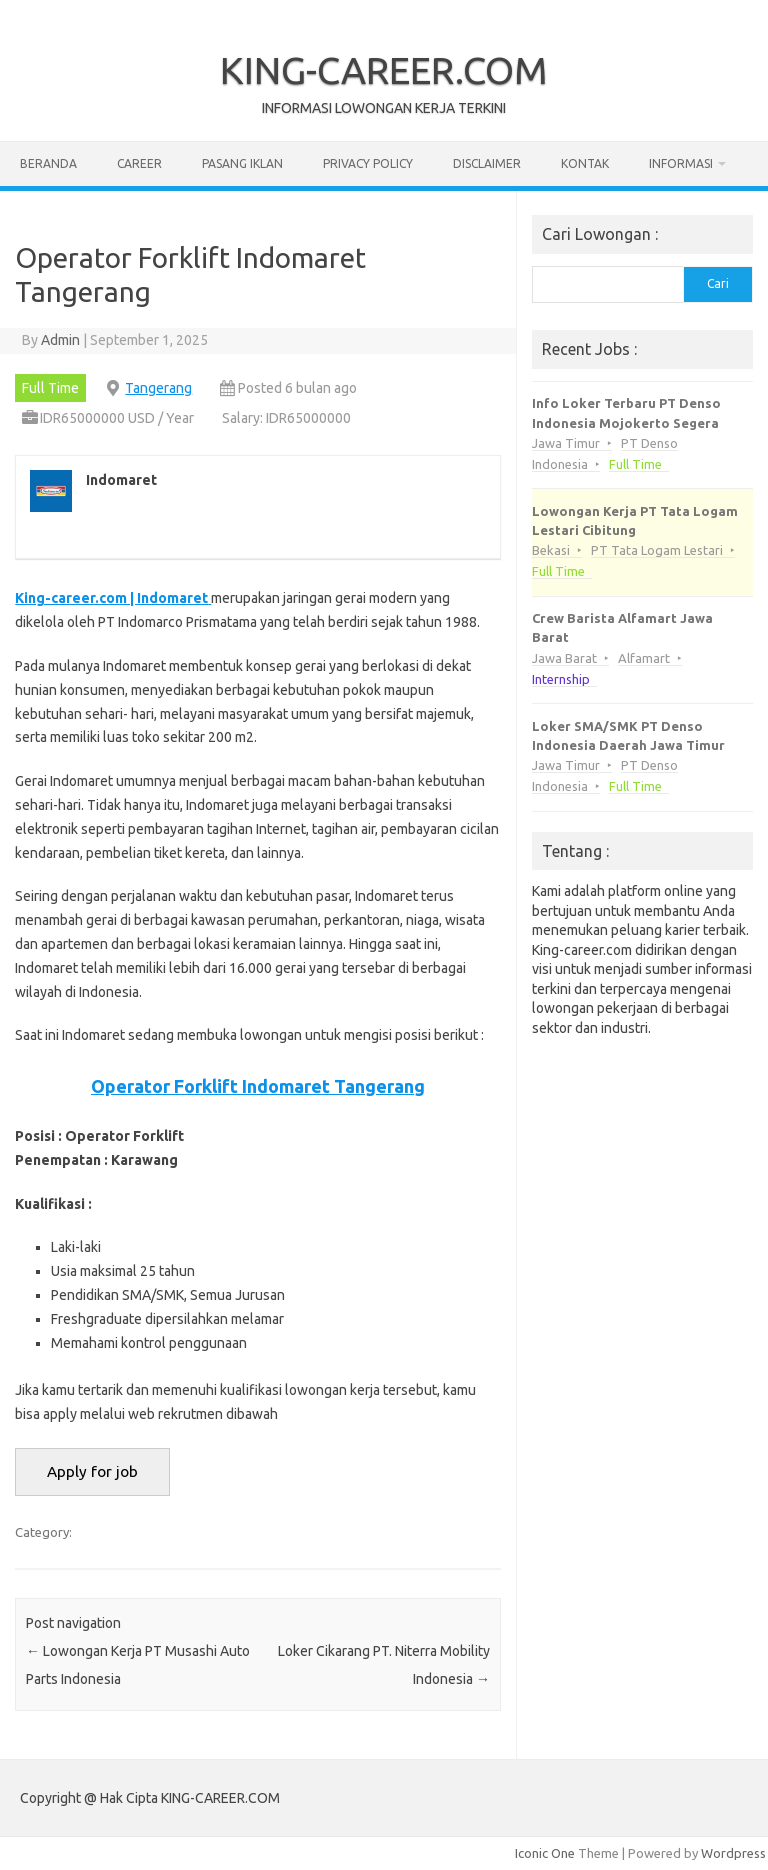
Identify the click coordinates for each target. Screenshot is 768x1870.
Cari (718, 283)
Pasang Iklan (242, 163)
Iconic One (545, 1853)
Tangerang (158, 388)
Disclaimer (487, 163)
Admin (60, 340)
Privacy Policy (368, 163)
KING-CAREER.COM (384, 70)
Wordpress (733, 1853)
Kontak (585, 163)
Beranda (48, 163)
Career (139, 163)
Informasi (681, 163)
